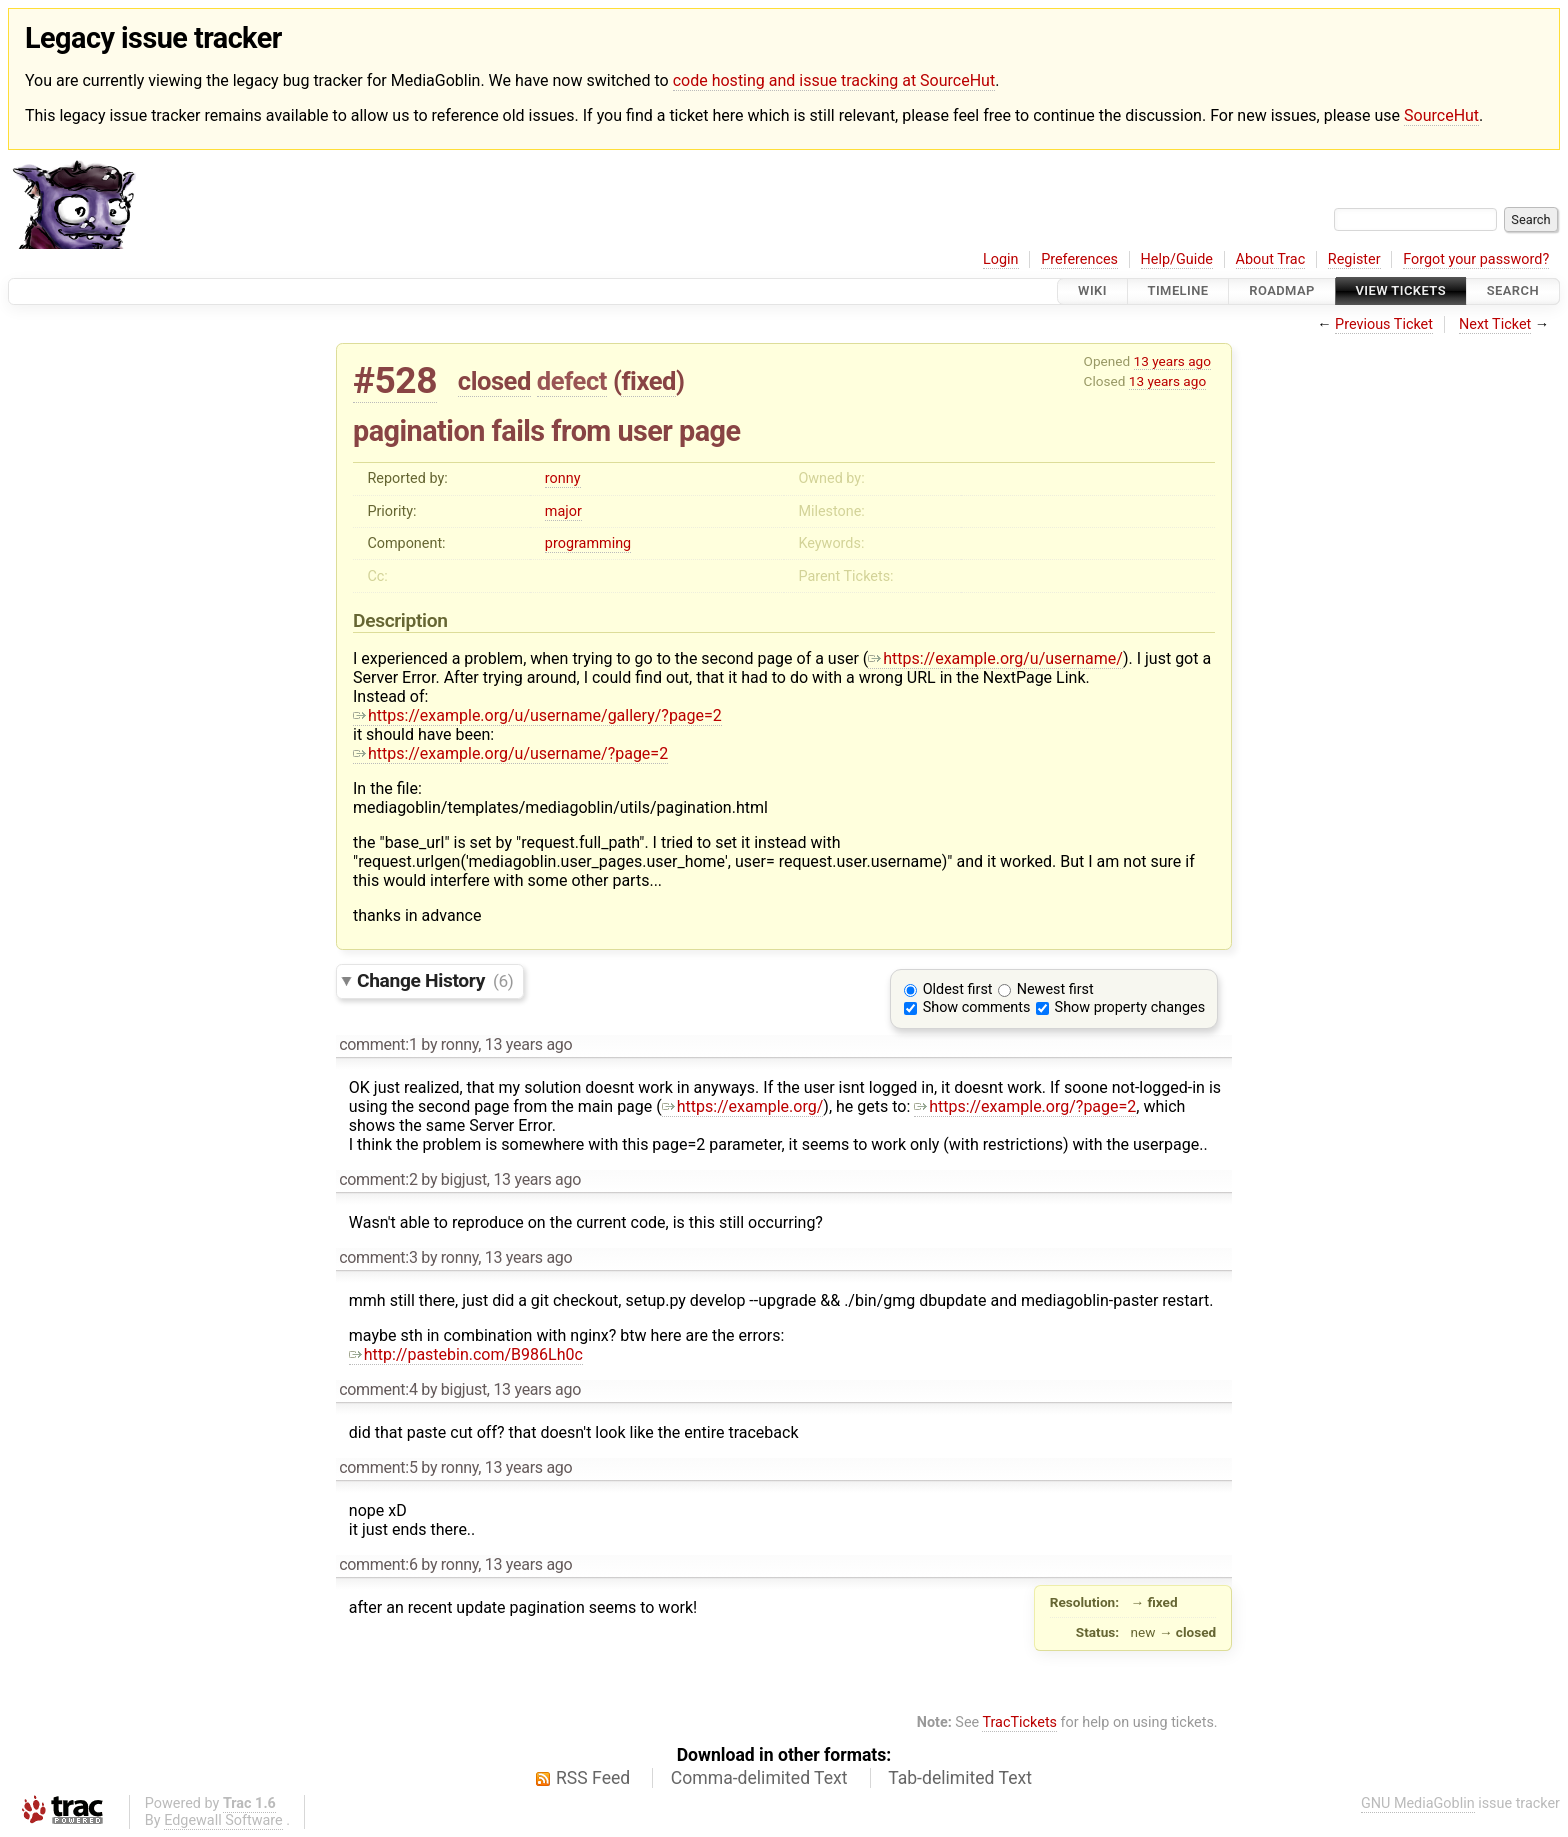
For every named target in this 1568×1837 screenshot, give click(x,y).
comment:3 (378, 1257)
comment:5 (378, 1467)
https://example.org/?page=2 (1025, 1106)
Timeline (1178, 291)
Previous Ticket (1384, 324)
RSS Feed (593, 1778)
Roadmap (1282, 291)
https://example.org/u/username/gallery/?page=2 (537, 715)
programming (588, 543)
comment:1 (378, 1044)
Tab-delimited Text (960, 1778)
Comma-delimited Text (759, 1778)
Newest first (1055, 989)
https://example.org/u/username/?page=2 (510, 753)
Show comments (977, 1007)
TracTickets (1019, 1722)
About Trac (1271, 259)
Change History (435, 980)
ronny (563, 478)
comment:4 (378, 1389)
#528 (395, 380)
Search (1513, 291)
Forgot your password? (1476, 259)
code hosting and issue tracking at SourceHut (834, 80)
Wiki (1092, 291)
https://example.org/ (743, 1106)
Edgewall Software (223, 1820)
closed (494, 381)
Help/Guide (1177, 259)
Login (1001, 259)
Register (1354, 259)
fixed (648, 381)
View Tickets (1401, 291)
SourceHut (1441, 115)
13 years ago (1172, 361)
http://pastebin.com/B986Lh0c (466, 1354)
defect (572, 381)
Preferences (1079, 259)
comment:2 (378, 1179)
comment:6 (378, 1564)
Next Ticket (1495, 324)
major (563, 511)
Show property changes (1130, 1007)
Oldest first (958, 989)
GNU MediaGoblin (1418, 1803)
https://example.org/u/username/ (995, 658)
